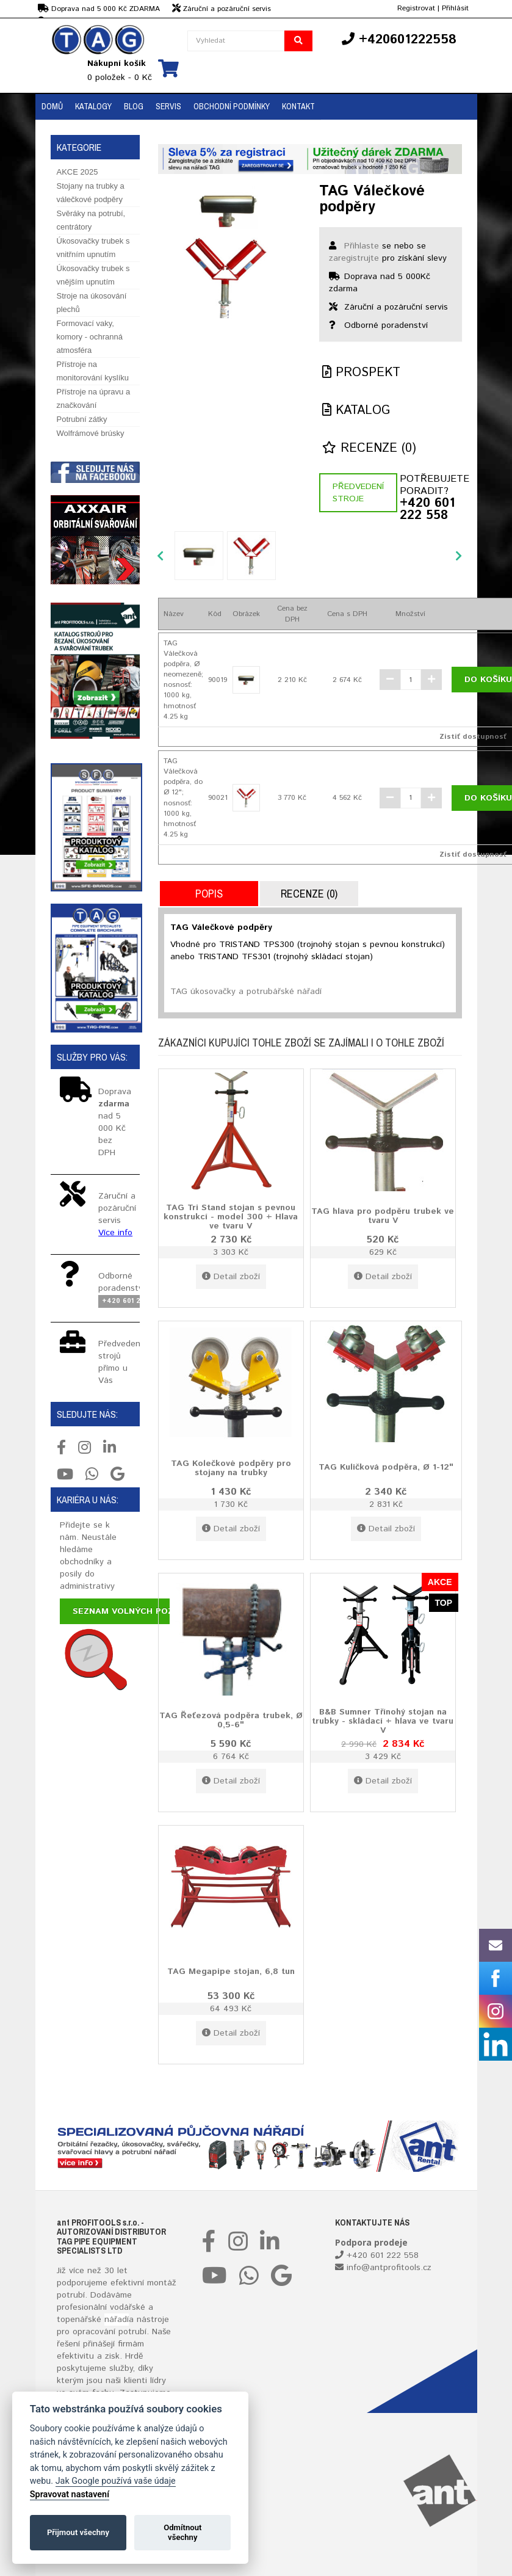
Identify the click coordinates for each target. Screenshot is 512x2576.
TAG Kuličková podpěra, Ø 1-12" (386, 1466)
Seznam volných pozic (127, 1611)
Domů (52, 106)
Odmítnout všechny (182, 2532)
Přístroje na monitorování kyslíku (93, 371)
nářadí (116, 2319)
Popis (209, 893)
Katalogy (93, 106)
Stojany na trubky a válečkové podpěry (90, 192)
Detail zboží (231, 1277)
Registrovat (416, 8)
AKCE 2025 (77, 171)
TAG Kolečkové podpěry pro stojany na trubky (231, 1467)
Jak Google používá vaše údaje (116, 2481)
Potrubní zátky (82, 419)
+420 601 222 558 (427, 510)
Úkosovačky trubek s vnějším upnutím (93, 275)
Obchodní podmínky (231, 106)
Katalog (356, 410)
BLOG (133, 106)
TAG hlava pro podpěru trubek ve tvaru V (382, 1215)
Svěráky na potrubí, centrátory (91, 220)
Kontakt (298, 106)
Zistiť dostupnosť (473, 736)
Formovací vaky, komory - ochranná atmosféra (90, 337)
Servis (168, 106)
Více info (115, 1233)
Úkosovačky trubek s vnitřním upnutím (93, 247)
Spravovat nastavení (69, 2494)
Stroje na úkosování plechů (92, 302)
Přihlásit (455, 8)
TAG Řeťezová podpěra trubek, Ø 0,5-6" (231, 1719)
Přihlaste (361, 246)
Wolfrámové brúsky (90, 433)
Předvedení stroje (358, 493)
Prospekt (361, 373)
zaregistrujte (354, 258)
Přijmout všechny (78, 2532)
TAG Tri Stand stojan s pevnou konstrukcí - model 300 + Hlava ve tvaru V (231, 1216)
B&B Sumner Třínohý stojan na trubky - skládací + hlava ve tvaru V (382, 1720)
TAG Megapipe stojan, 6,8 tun (231, 1971)
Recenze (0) (369, 448)
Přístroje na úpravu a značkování (94, 398)
